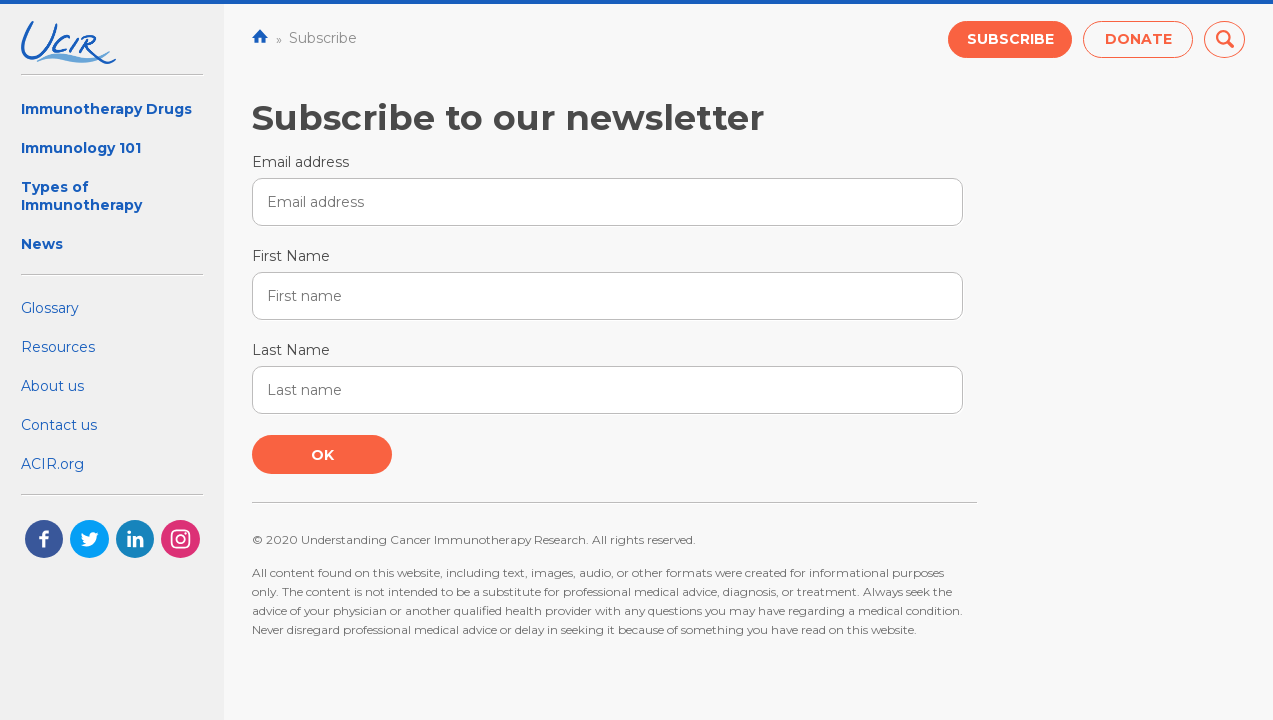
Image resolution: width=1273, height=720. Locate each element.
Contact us (59, 425)
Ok (322, 455)
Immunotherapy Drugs (106, 109)
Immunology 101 (81, 148)
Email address (300, 162)
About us (52, 386)
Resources (58, 347)
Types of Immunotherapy (81, 196)
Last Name (291, 350)
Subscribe (1010, 39)
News (42, 244)
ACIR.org (52, 464)
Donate (1138, 39)
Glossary (50, 308)
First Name (291, 256)
